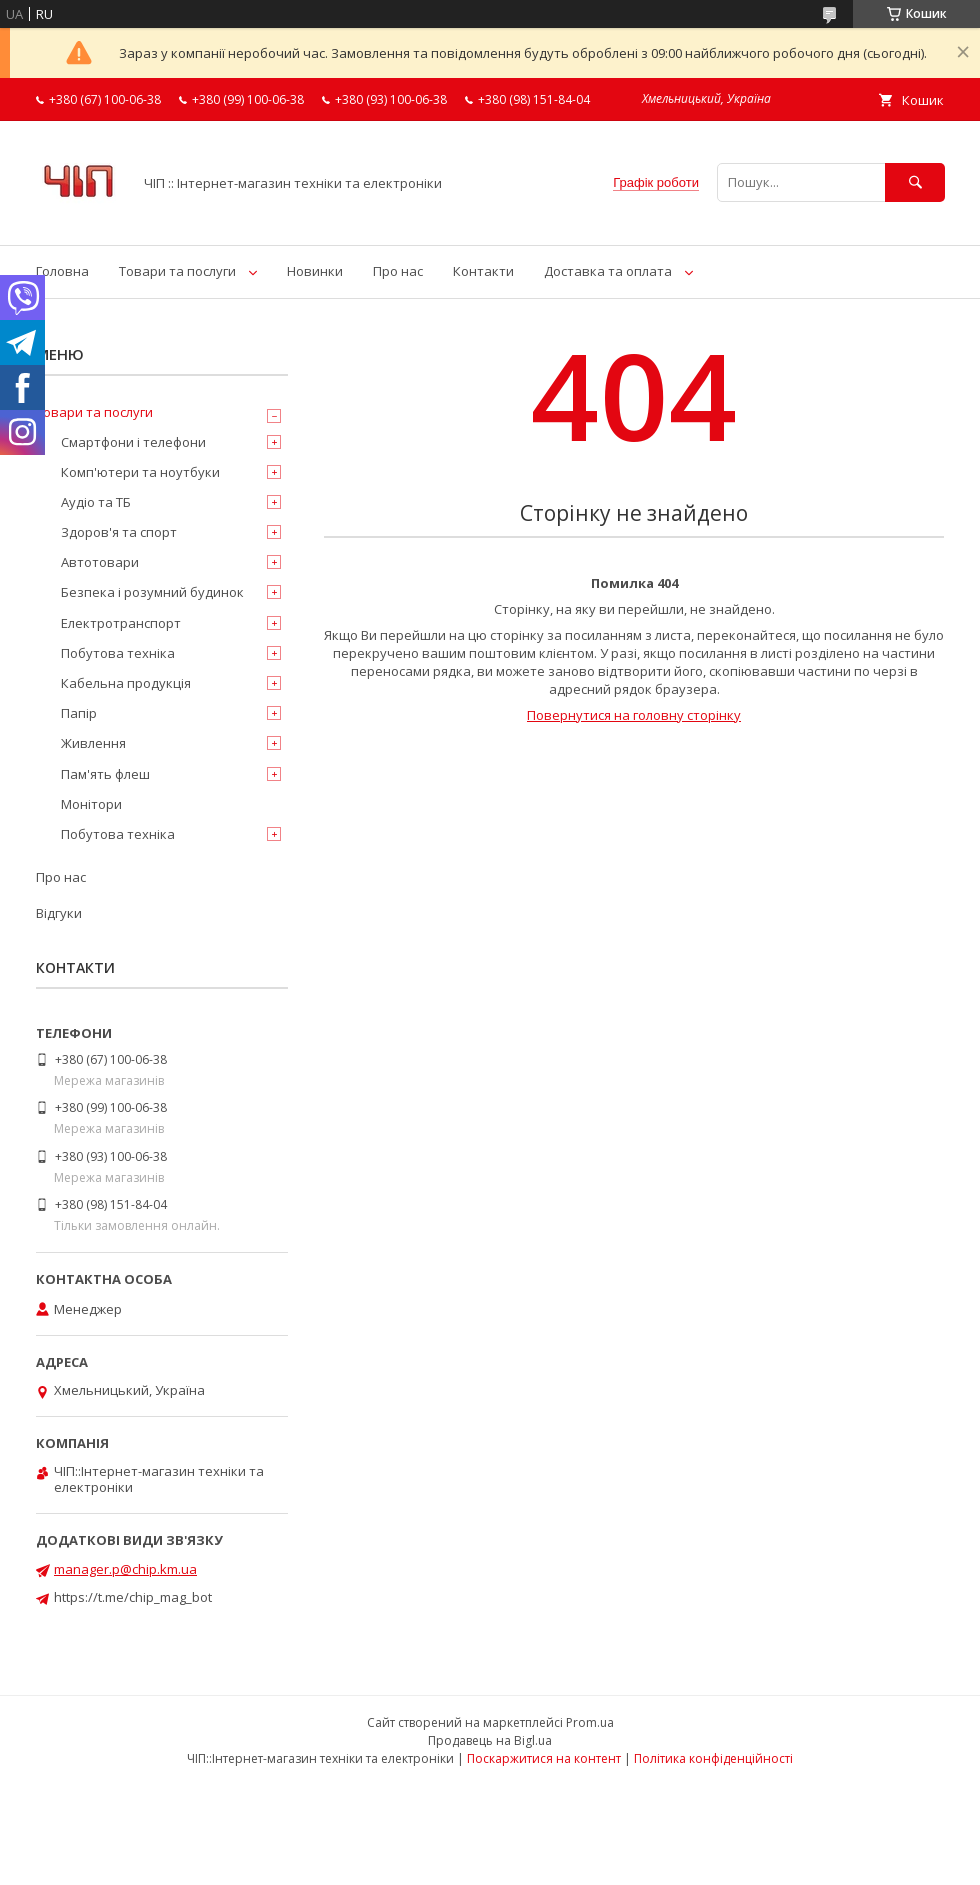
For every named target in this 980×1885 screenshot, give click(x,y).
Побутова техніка (118, 653)
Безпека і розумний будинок (152, 592)
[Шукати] (915, 182)
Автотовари (100, 562)
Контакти (483, 271)
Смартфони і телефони (133, 442)
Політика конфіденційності (713, 1758)
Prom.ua (590, 1722)
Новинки (315, 271)
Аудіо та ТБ (96, 502)
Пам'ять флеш (105, 774)
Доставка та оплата (608, 271)
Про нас (398, 271)
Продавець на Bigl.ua (490, 1740)
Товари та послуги (177, 271)
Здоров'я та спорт (119, 532)
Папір (79, 713)
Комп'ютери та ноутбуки (140, 472)
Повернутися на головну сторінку (634, 715)
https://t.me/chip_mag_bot (133, 1597)
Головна (62, 271)
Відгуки (59, 913)
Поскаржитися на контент (544, 1758)
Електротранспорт (121, 623)
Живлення (93, 743)
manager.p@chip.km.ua (125, 1569)
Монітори (91, 804)
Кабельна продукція (126, 683)
